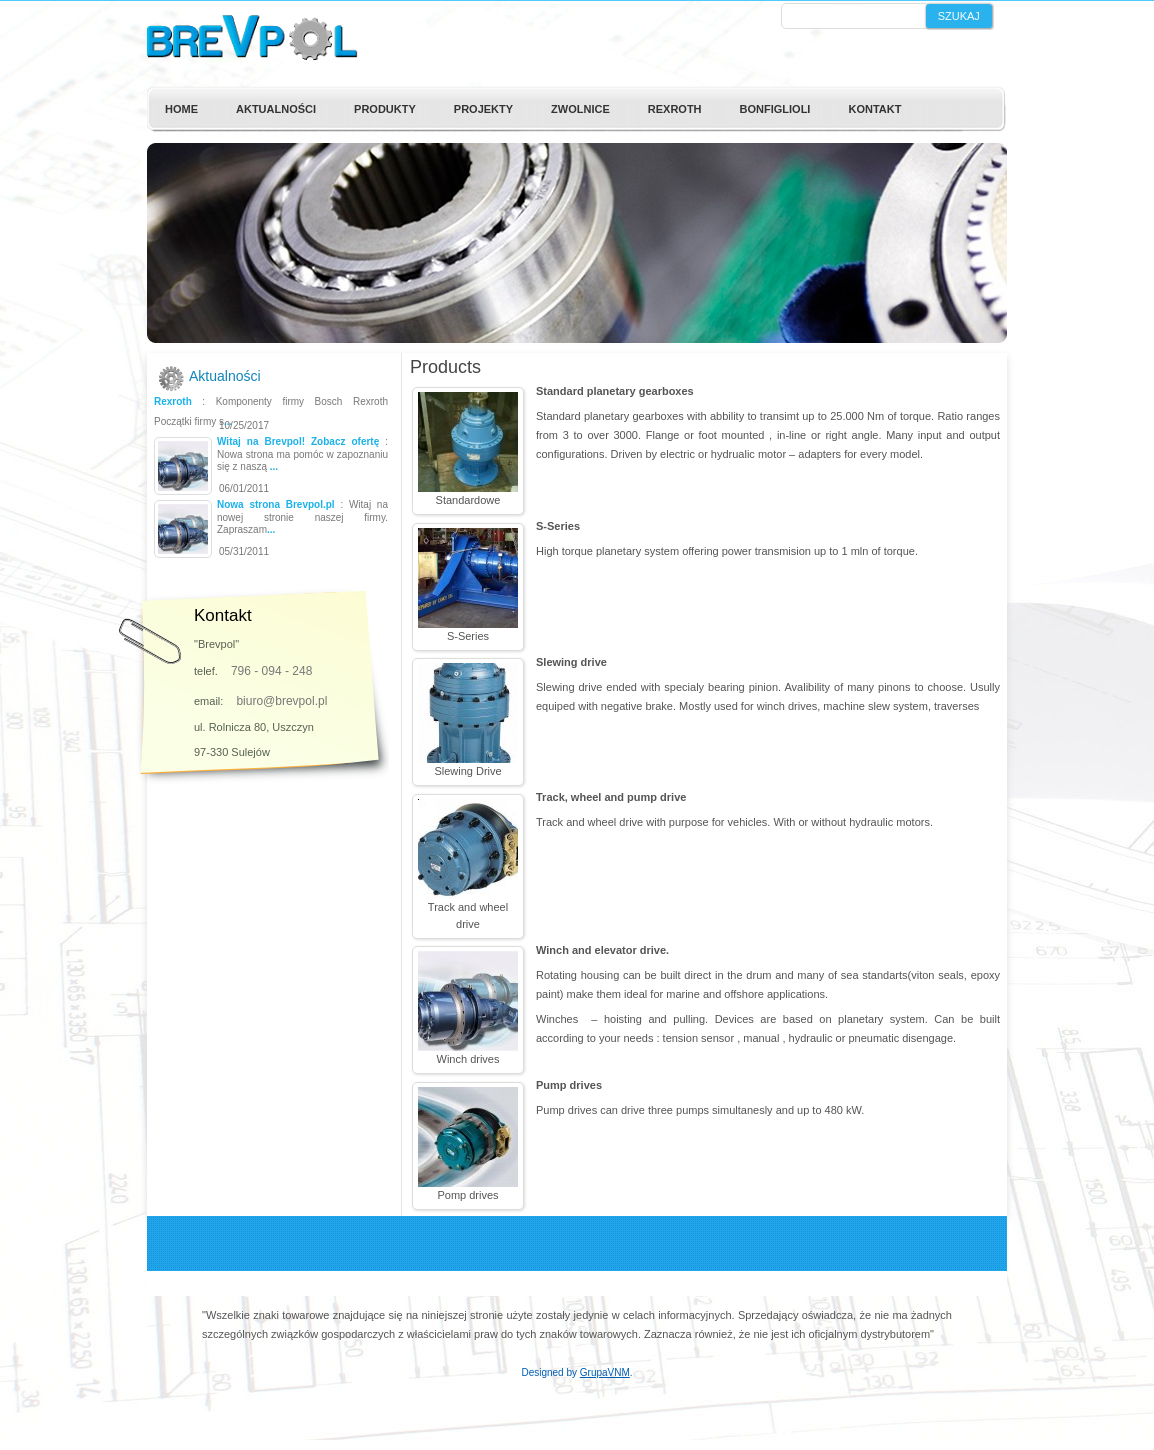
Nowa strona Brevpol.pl (276, 504)
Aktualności (225, 376)
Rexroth (173, 401)
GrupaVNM (605, 1372)
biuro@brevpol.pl (281, 701)
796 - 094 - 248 (271, 671)
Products (445, 367)
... (228, 421)
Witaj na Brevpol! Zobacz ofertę (298, 441)
